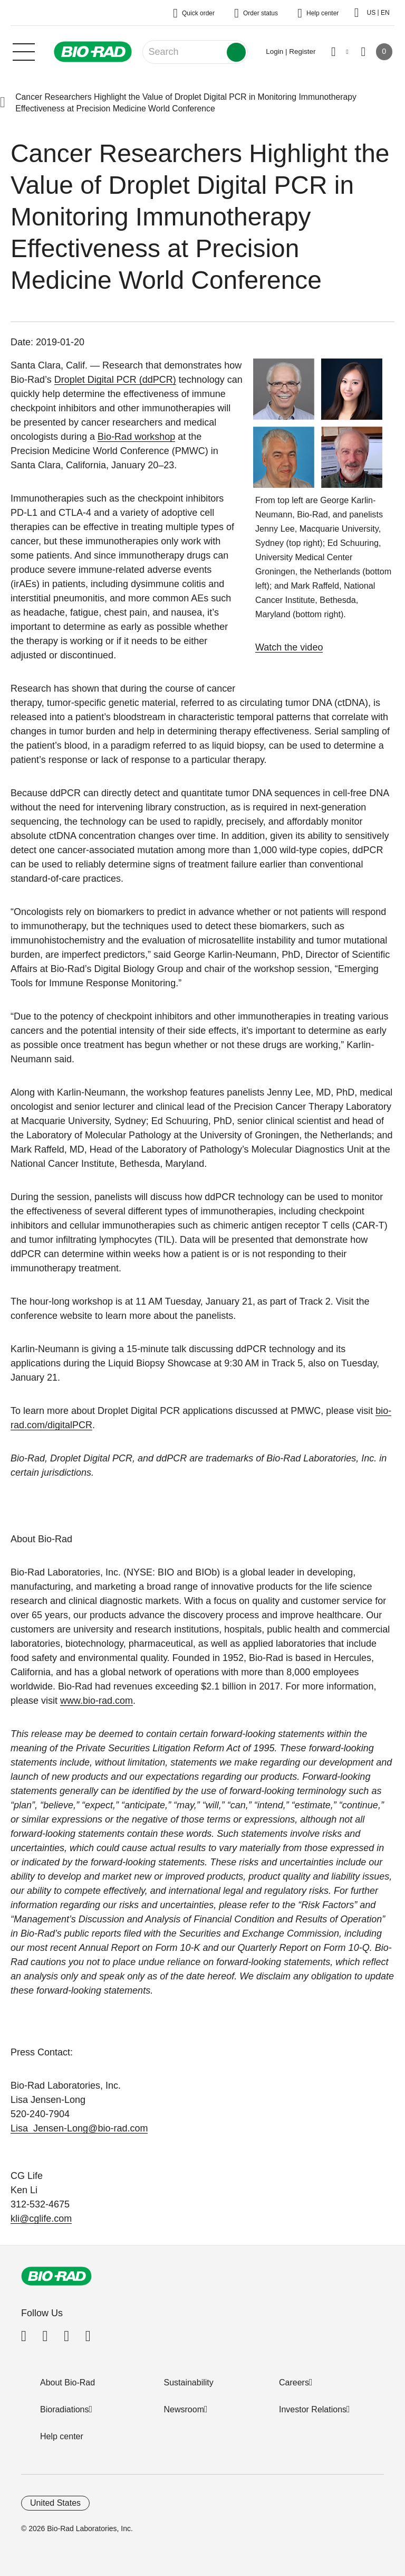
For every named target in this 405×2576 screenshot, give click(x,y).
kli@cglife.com (41, 2218)
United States (55, 2502)
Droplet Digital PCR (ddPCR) (115, 379)
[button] (2, 103)
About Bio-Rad (67, 2382)
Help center (61, 2436)
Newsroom (184, 2409)
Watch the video (289, 647)
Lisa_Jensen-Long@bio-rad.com (79, 2128)
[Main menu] (24, 50)
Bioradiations (64, 2409)
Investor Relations (312, 2409)
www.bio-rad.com (96, 1700)
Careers (294, 2382)
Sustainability (189, 2382)
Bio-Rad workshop (136, 436)
